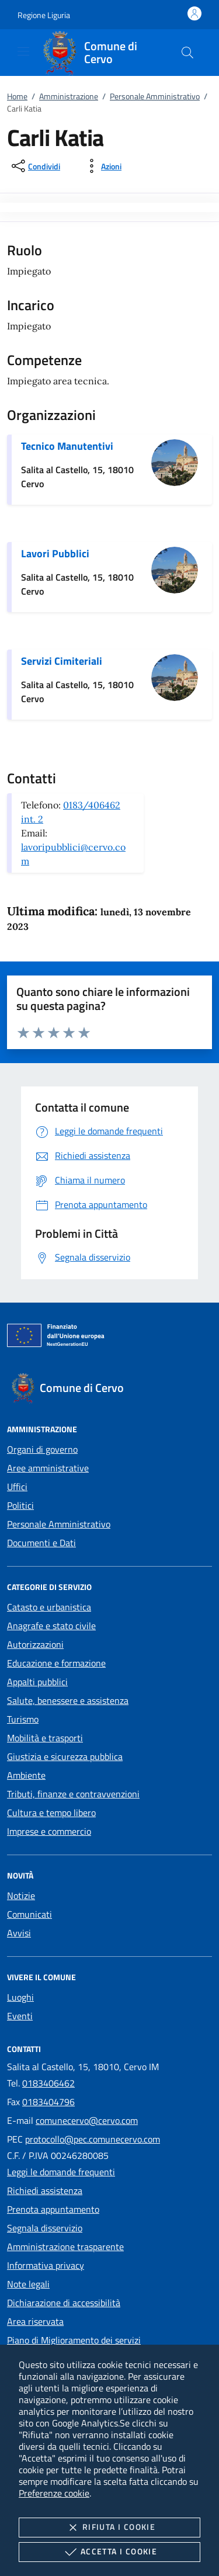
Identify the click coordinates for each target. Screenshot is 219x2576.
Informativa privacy (45, 2265)
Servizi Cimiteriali (61, 661)
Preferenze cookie (54, 2493)
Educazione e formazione (56, 1663)
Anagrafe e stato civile (51, 1626)
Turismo (23, 1719)
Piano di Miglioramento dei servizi (74, 2340)
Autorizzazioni (35, 1644)
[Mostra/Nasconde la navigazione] (23, 51)
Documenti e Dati (41, 1543)
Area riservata (35, 2321)
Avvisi (19, 1933)
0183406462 (48, 2083)
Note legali (28, 2284)
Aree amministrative (48, 1468)
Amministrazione (68, 96)
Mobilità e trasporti (45, 1738)
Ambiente (26, 1775)
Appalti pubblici (37, 1682)
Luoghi (20, 1997)
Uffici (17, 1487)
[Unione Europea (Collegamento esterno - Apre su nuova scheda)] (109, 1337)
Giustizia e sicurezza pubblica (65, 1756)
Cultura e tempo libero (51, 1813)
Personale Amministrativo (155, 96)
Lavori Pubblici (55, 553)
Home (17, 96)
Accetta (109, 2552)
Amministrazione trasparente (65, 2247)
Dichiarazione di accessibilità (63, 2303)
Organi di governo (42, 1449)
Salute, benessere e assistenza (67, 1700)
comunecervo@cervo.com (87, 2120)
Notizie (21, 1895)
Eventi (20, 2016)
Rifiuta (109, 2527)
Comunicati (29, 1914)
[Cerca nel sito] (187, 53)
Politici (20, 1505)
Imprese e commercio (49, 1831)
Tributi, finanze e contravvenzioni (73, 1794)
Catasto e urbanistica (49, 1607)
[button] (44, 15)
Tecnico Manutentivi (67, 446)
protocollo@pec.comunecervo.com (92, 2139)
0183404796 (48, 2102)
